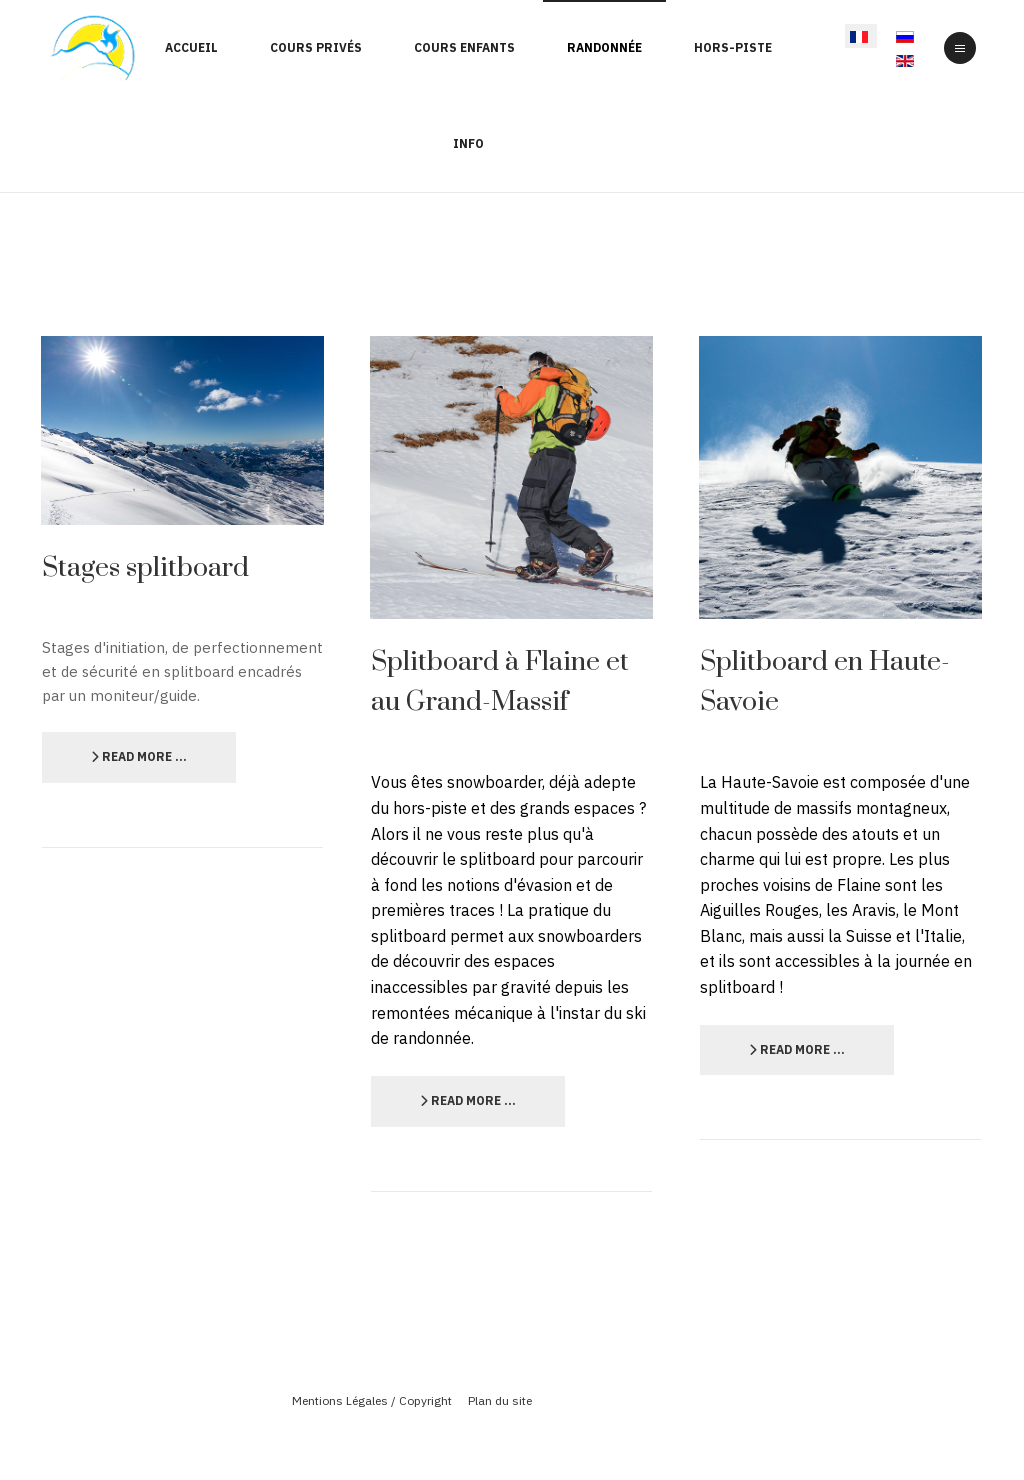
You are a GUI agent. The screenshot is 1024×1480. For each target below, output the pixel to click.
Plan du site (500, 1400)
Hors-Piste (733, 47)
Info (468, 143)
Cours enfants (464, 47)
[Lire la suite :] (139, 757)
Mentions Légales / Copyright (372, 1400)
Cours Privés (316, 47)
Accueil (191, 47)
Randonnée (604, 47)
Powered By (512, 1433)
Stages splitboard (145, 568)
